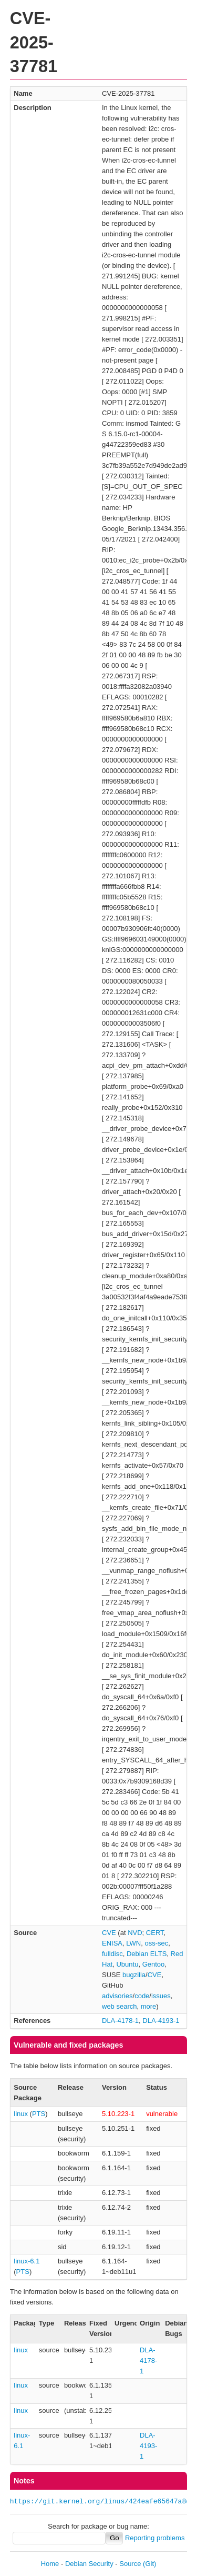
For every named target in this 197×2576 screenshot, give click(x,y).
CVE (109, 1933)
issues (161, 1996)
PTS (38, 2114)
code (141, 1996)
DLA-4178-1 (120, 2020)
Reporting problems (154, 2538)
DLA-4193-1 (160, 2020)
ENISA (112, 1943)
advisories (117, 1996)
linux (21, 2114)
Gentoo (153, 1964)
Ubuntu (127, 1964)
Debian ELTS (147, 1954)
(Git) (149, 2564)
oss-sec (156, 1943)
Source (130, 2564)
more (149, 2006)
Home (50, 2564)
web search (119, 2006)
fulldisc (112, 1954)
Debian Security (89, 2564)
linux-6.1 (26, 2261)
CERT (155, 1933)
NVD (135, 1933)
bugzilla (134, 1975)
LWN (133, 1943)
